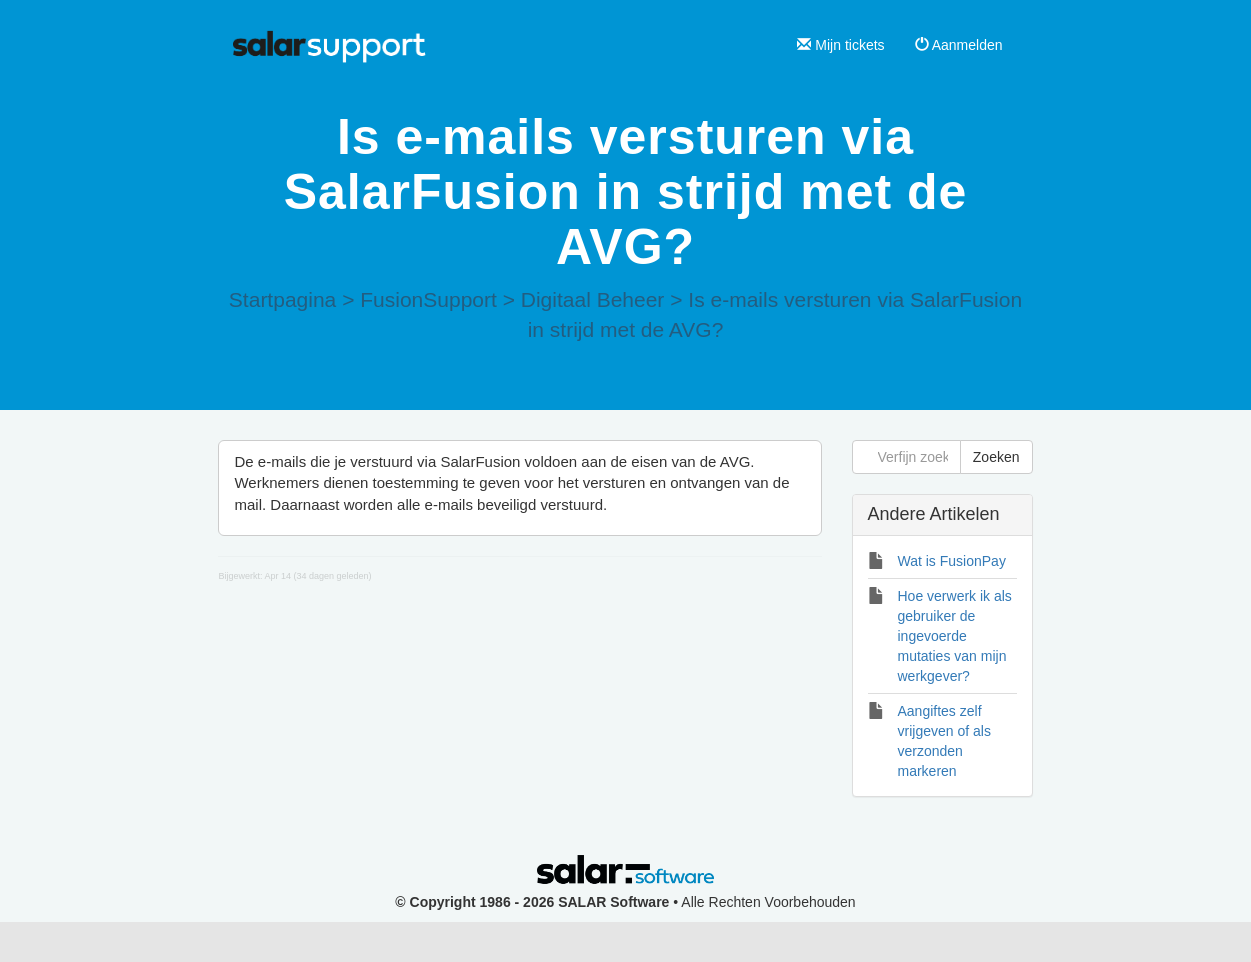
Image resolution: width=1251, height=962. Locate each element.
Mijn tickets (840, 45)
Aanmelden (959, 45)
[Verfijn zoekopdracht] (906, 457)
